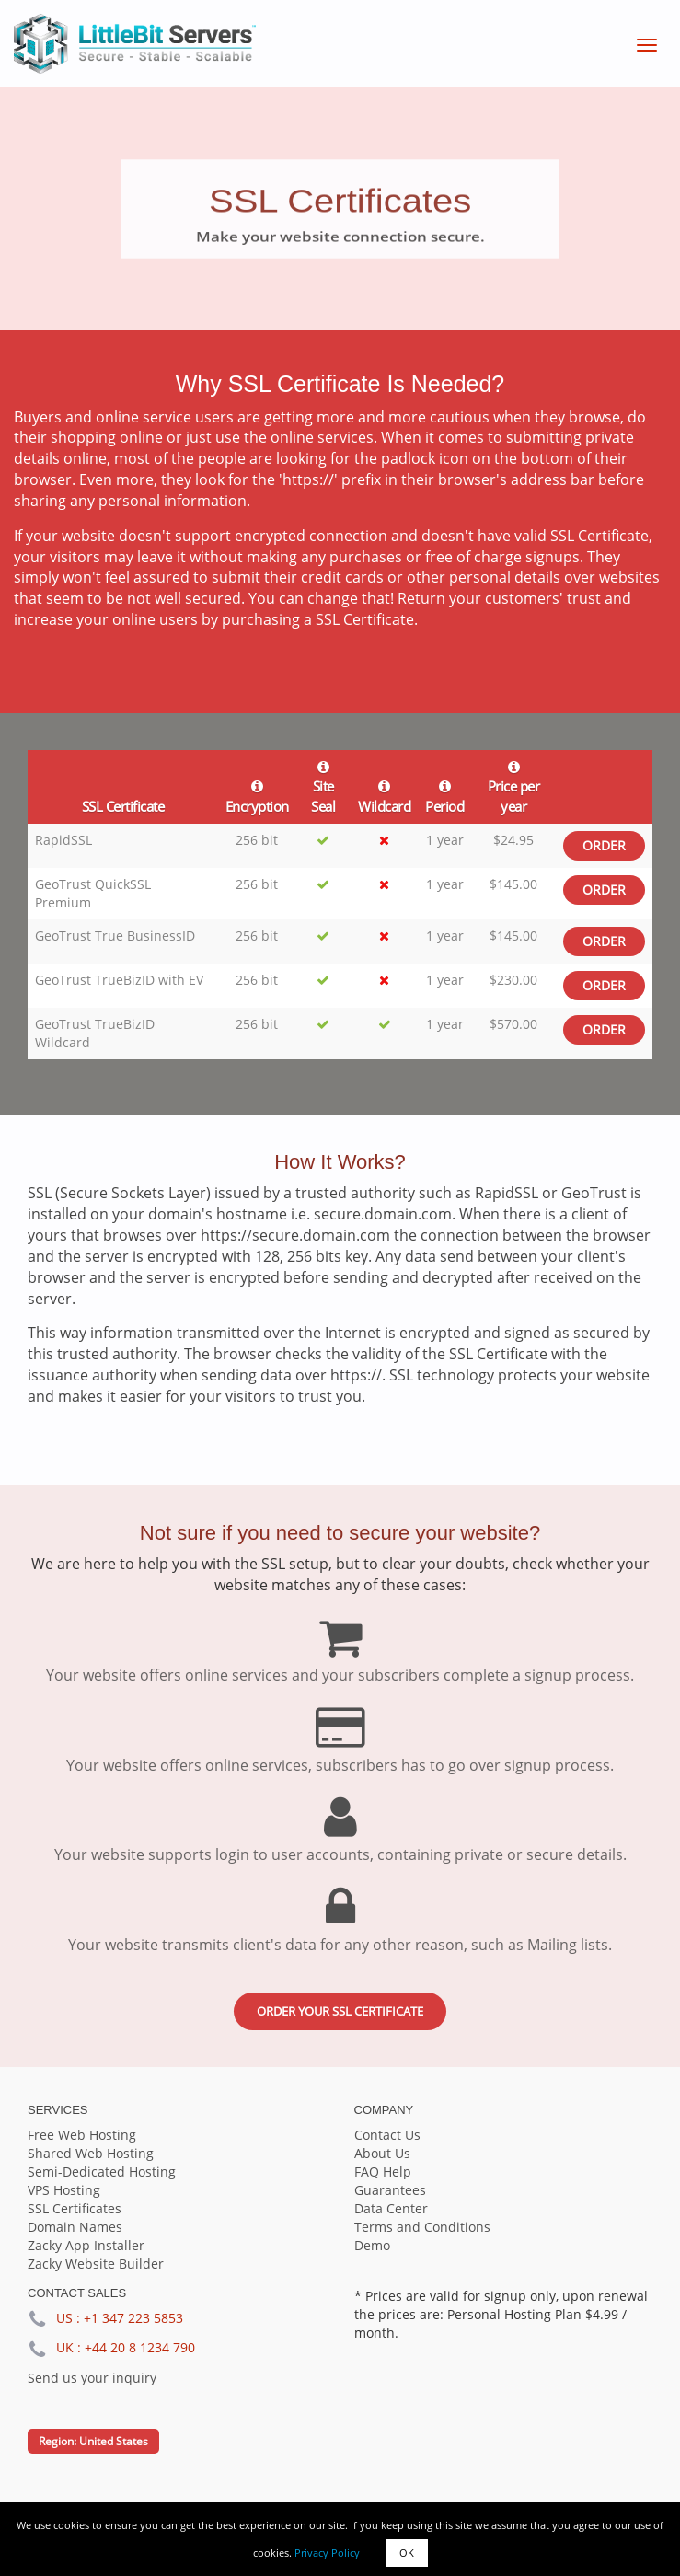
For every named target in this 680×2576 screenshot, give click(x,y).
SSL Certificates (74, 2208)
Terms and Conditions (422, 2226)
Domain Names (75, 2226)
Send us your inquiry (92, 2377)
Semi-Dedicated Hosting (102, 2171)
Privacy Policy (327, 2552)
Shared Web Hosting (91, 2153)
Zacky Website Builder (96, 2263)
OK (406, 2552)
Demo (372, 2245)
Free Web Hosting (82, 2134)
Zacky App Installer (86, 2245)
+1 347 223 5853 (133, 2318)
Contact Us (387, 2134)
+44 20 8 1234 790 (140, 2347)
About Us (382, 2153)
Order (604, 845)
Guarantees (390, 2190)
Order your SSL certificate (340, 2011)
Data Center (391, 2208)
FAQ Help (382, 2171)
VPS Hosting (64, 2190)
